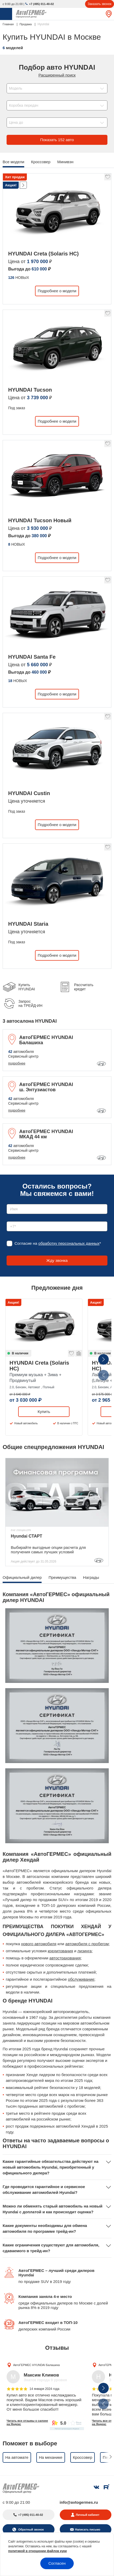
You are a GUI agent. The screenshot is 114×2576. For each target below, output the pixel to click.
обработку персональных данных (69, 1243)
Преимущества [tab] (62, 1577)
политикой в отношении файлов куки (37, 2551)
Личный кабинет (88, 2514)
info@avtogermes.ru (79, 2502)
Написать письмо (87, 2529)
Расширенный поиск (57, 75)
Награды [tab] (91, 1577)
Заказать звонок (99, 4)
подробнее (16, 1063)
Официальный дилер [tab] (22, 1577)
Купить (44, 1411)
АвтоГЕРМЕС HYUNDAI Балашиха (36, 2365)
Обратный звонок (30, 2529)
